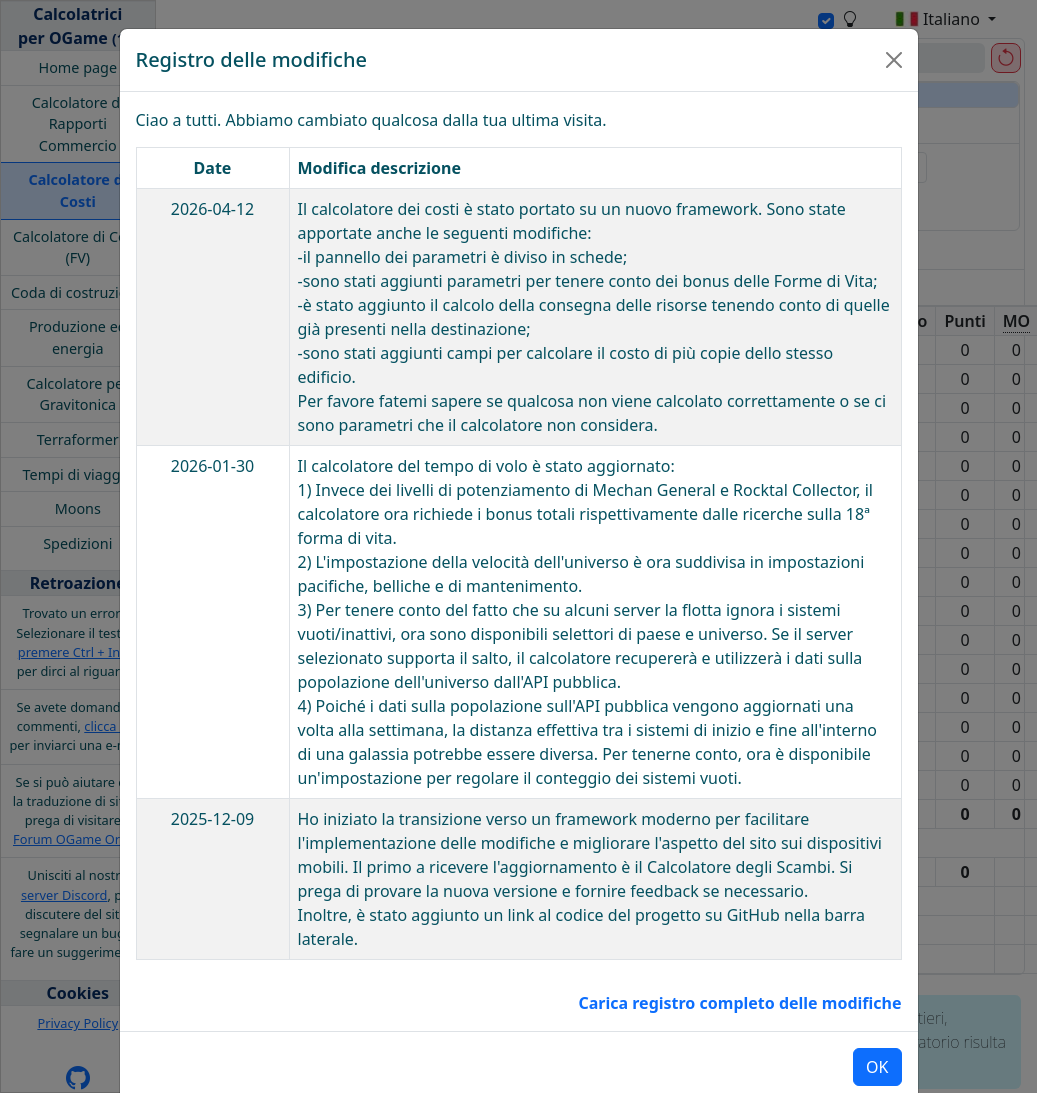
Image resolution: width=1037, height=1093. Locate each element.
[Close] (894, 22)
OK (877, 1029)
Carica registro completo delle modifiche (739, 965)
